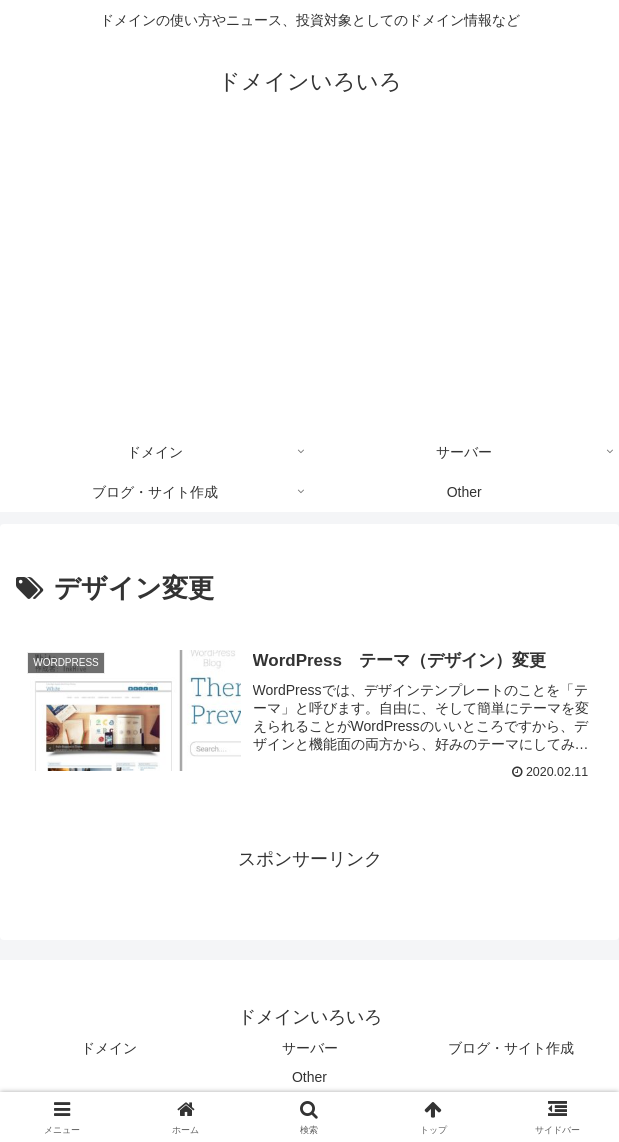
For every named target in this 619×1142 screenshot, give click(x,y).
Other (309, 1077)
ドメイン (109, 1048)
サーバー (310, 1048)
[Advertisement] (309, 282)
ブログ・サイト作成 (511, 1048)
